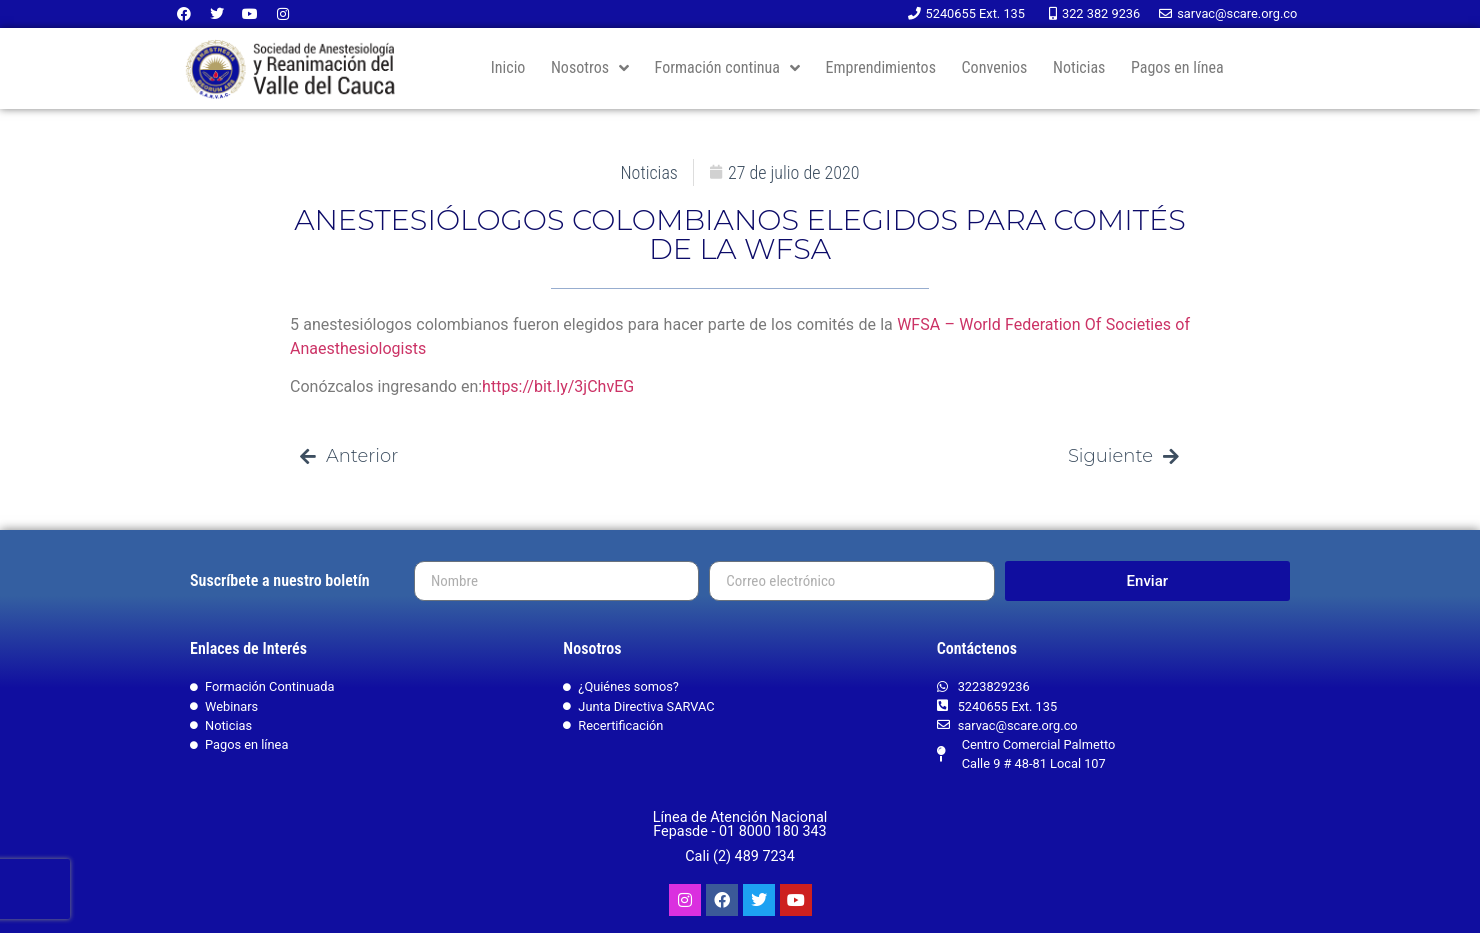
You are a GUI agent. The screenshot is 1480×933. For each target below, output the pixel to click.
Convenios (995, 67)
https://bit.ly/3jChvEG (558, 386)
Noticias (1079, 67)
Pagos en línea (1177, 67)
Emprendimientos (881, 67)
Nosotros (590, 68)
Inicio (508, 67)
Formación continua (727, 68)
